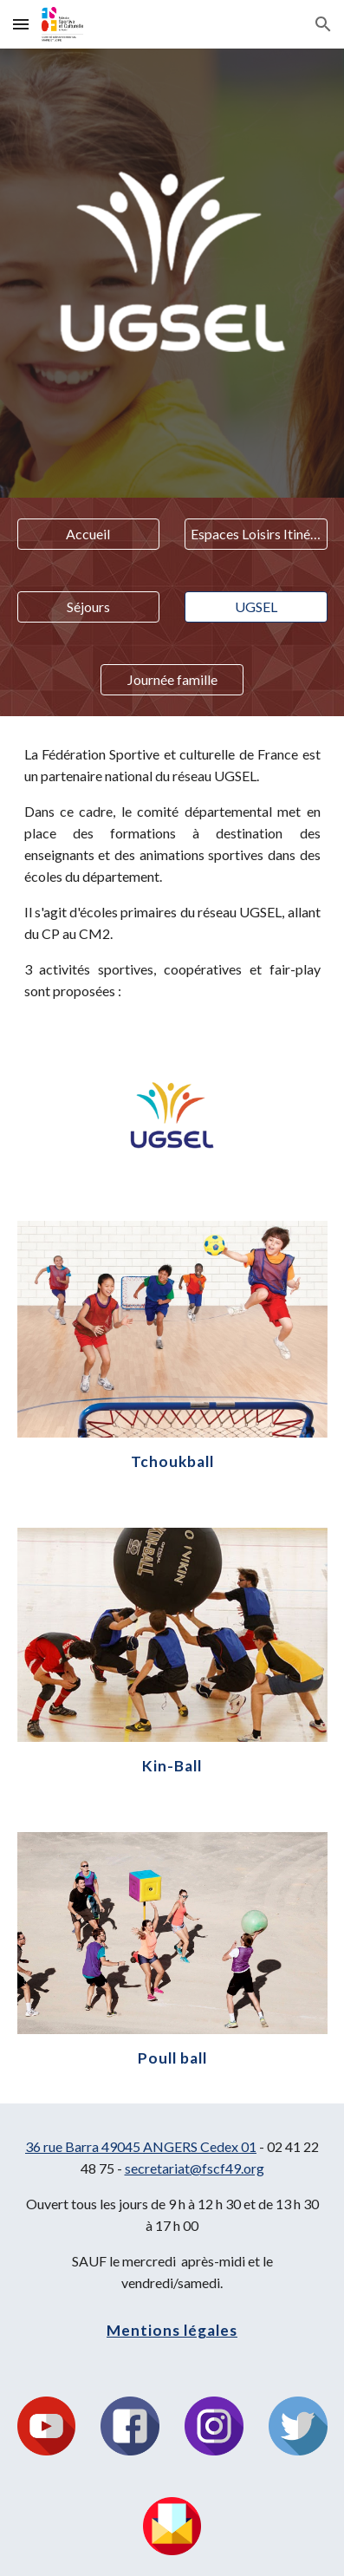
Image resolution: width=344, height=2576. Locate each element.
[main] (172, 873)
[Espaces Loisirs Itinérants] (256, 534)
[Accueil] (88, 534)
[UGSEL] (256, 607)
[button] (21, 24)
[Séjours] (88, 607)
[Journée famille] (172, 679)
